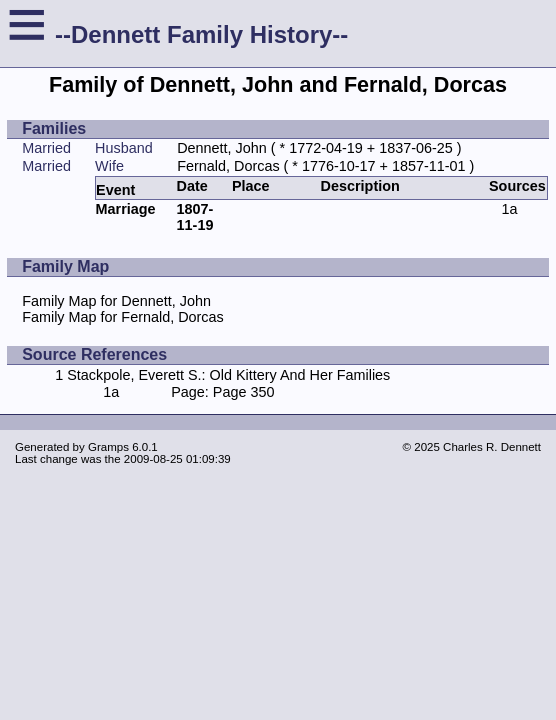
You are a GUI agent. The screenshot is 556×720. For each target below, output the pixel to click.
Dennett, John (222, 148)
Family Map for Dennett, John (116, 301)
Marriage (126, 209)
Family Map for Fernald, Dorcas (123, 317)
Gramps (108, 447)
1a (509, 209)
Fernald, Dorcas (228, 166)
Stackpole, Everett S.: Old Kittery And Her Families (228, 375)
